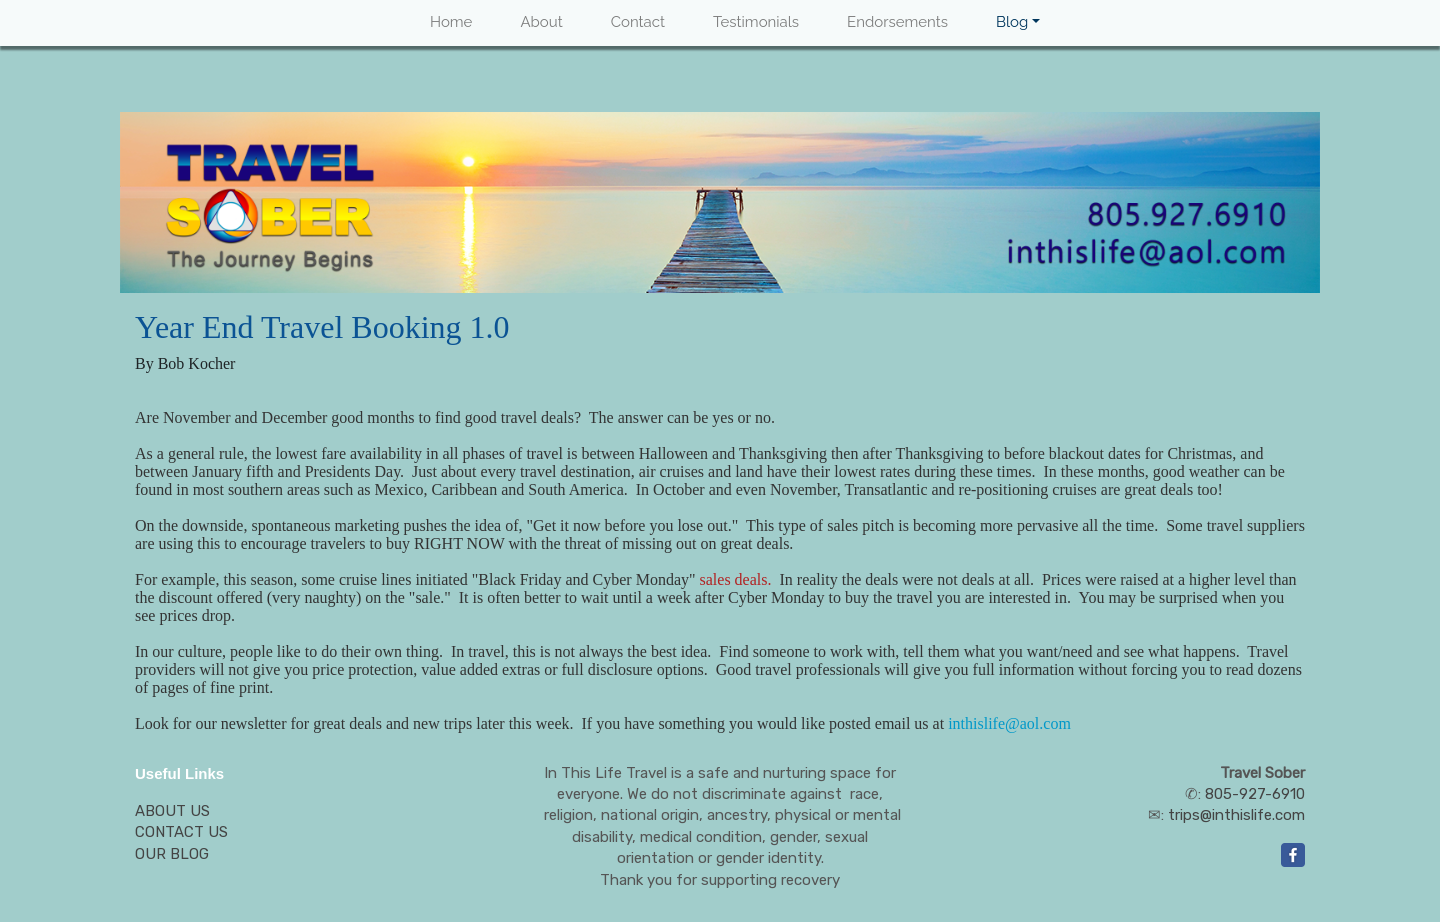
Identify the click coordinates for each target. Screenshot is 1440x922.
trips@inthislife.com (1236, 815)
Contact (638, 22)
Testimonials (756, 22)
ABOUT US (172, 811)
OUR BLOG (172, 854)
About (541, 22)
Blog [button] (1012, 22)
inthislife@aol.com (1009, 723)
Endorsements (897, 22)
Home (451, 22)
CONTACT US (181, 832)
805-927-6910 (1255, 794)
